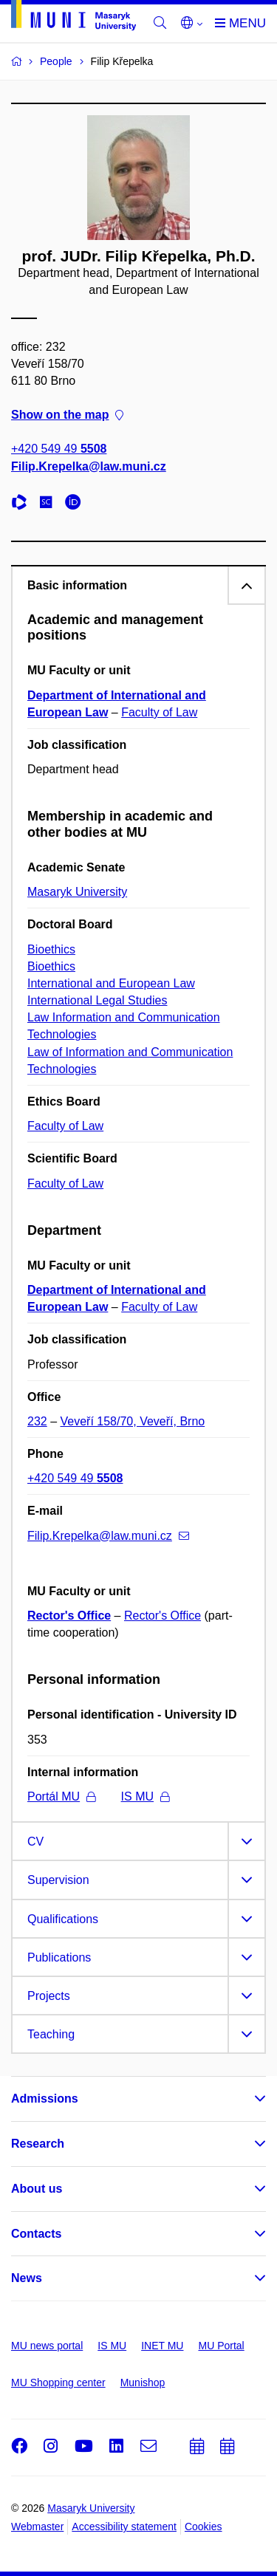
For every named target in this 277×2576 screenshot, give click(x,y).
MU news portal (47, 2345)
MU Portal (221, 2345)
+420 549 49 (58, 449)
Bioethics (51, 949)
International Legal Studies (97, 1000)
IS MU (145, 1796)
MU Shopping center (58, 2382)
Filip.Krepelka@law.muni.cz (88, 466)
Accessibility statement (124, 2526)
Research (37, 2143)
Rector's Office (69, 1615)
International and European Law (111, 983)
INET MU (162, 2345)
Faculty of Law (159, 712)
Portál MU (61, 1796)
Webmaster (37, 2526)
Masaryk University (77, 892)
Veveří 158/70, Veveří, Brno (133, 1421)
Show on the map (67, 415)
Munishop (142, 2382)
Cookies (203, 2526)
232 (37, 1421)
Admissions (44, 2098)
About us (36, 2188)
